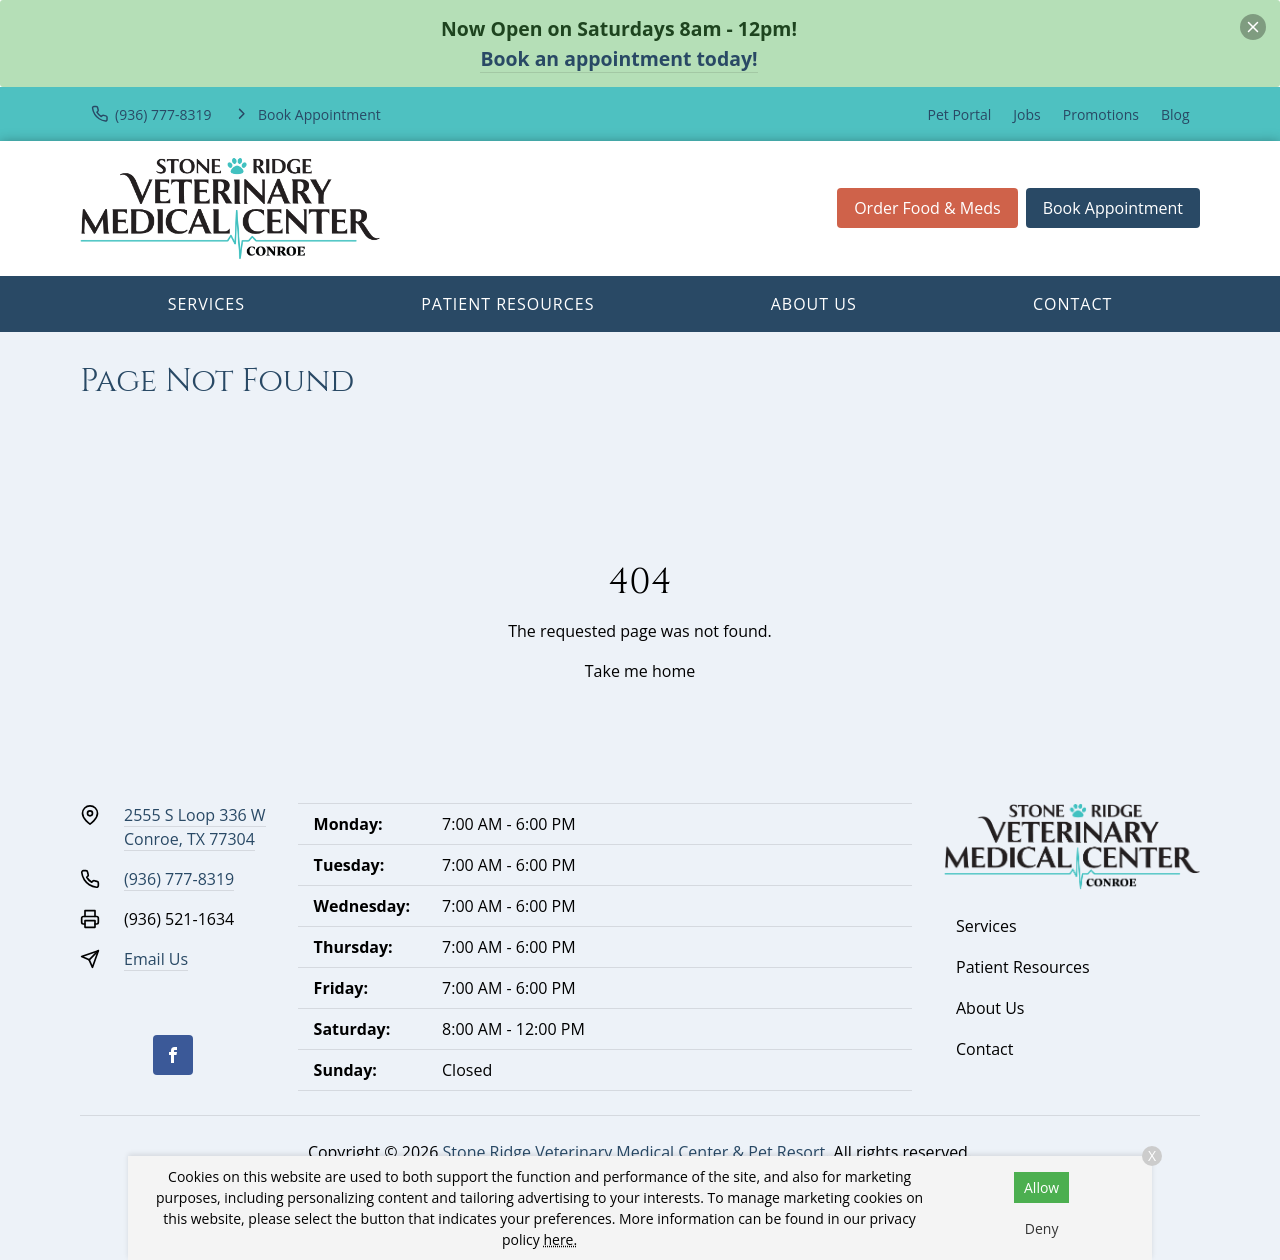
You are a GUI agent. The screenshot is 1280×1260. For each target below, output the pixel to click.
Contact (1072, 304)
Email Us (156, 959)
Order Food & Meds (927, 208)
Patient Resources (507, 304)
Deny (1042, 1228)
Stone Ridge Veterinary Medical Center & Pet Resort (634, 1152)
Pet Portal (960, 114)
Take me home (640, 671)
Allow (1041, 1187)
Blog (1175, 114)
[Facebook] (173, 1055)
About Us (814, 304)
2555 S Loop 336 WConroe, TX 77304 (195, 827)
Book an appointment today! (618, 58)
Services (206, 304)
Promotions (1101, 114)
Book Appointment (1113, 208)
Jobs (1026, 114)
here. (560, 1239)
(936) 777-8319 (179, 879)
